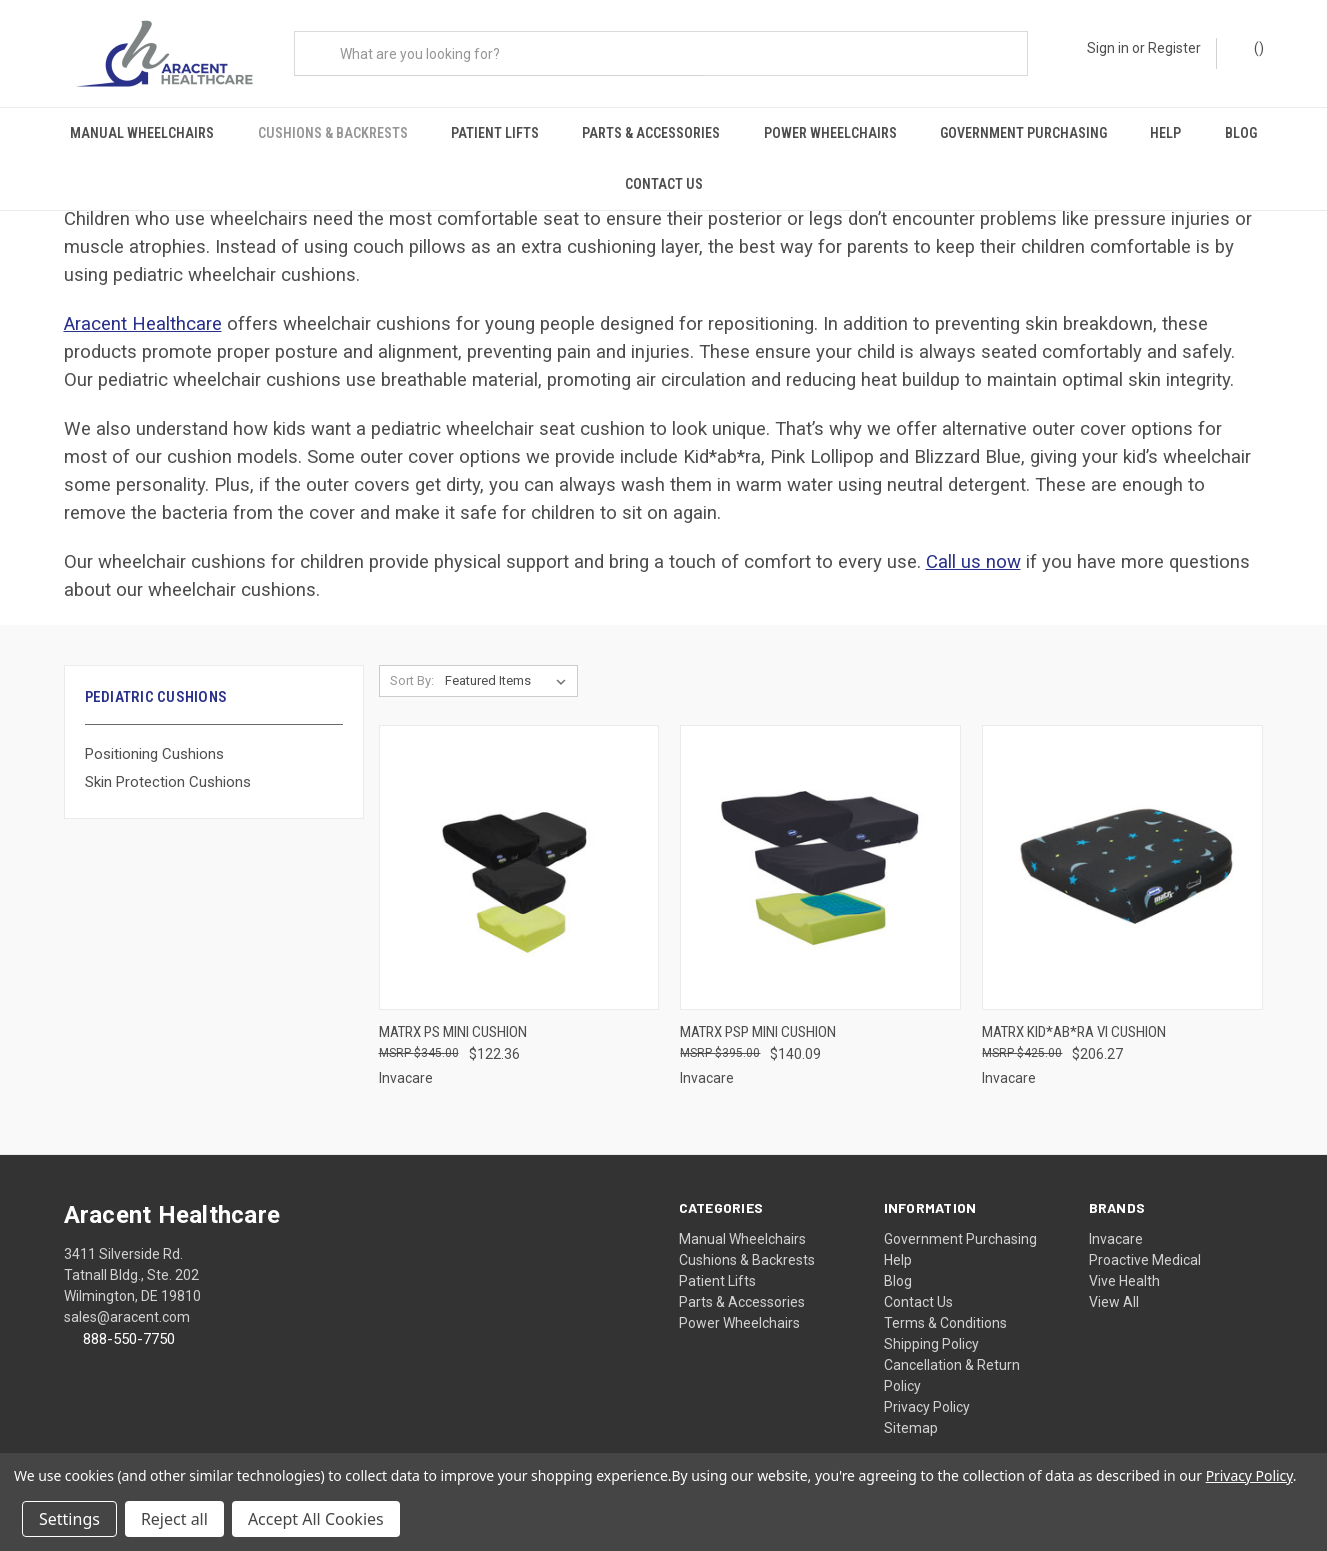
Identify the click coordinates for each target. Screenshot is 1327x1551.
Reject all (174, 1519)
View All (1114, 1286)
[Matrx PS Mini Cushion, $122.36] (519, 852)
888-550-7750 (129, 1323)
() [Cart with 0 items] (1249, 54)
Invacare (1116, 1223)
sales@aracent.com (127, 1301)
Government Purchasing (1023, 133)
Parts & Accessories (651, 133)
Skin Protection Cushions (168, 767)
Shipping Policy (931, 1328)
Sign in (1108, 48)
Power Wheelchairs (830, 133)
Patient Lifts (495, 133)
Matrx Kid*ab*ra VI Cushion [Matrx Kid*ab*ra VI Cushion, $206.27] (1074, 1016)
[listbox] (509, 666)
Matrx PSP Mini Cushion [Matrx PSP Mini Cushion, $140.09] (758, 1016)
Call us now (973, 547)
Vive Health (1124, 1265)
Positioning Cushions (154, 738)
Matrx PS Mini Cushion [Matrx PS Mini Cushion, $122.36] (453, 1016)
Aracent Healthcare (143, 309)
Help (1165, 133)
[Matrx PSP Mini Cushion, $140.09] (820, 852)
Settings (69, 1519)
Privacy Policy (927, 1391)
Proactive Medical (1145, 1244)
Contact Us (664, 184)
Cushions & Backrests (333, 133)
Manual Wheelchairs (142, 133)
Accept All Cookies (316, 1519)
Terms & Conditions (945, 1307)
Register (1174, 48)
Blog (1241, 133)
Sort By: (412, 665)
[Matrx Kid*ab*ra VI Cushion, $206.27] (1122, 852)
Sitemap (911, 1412)
